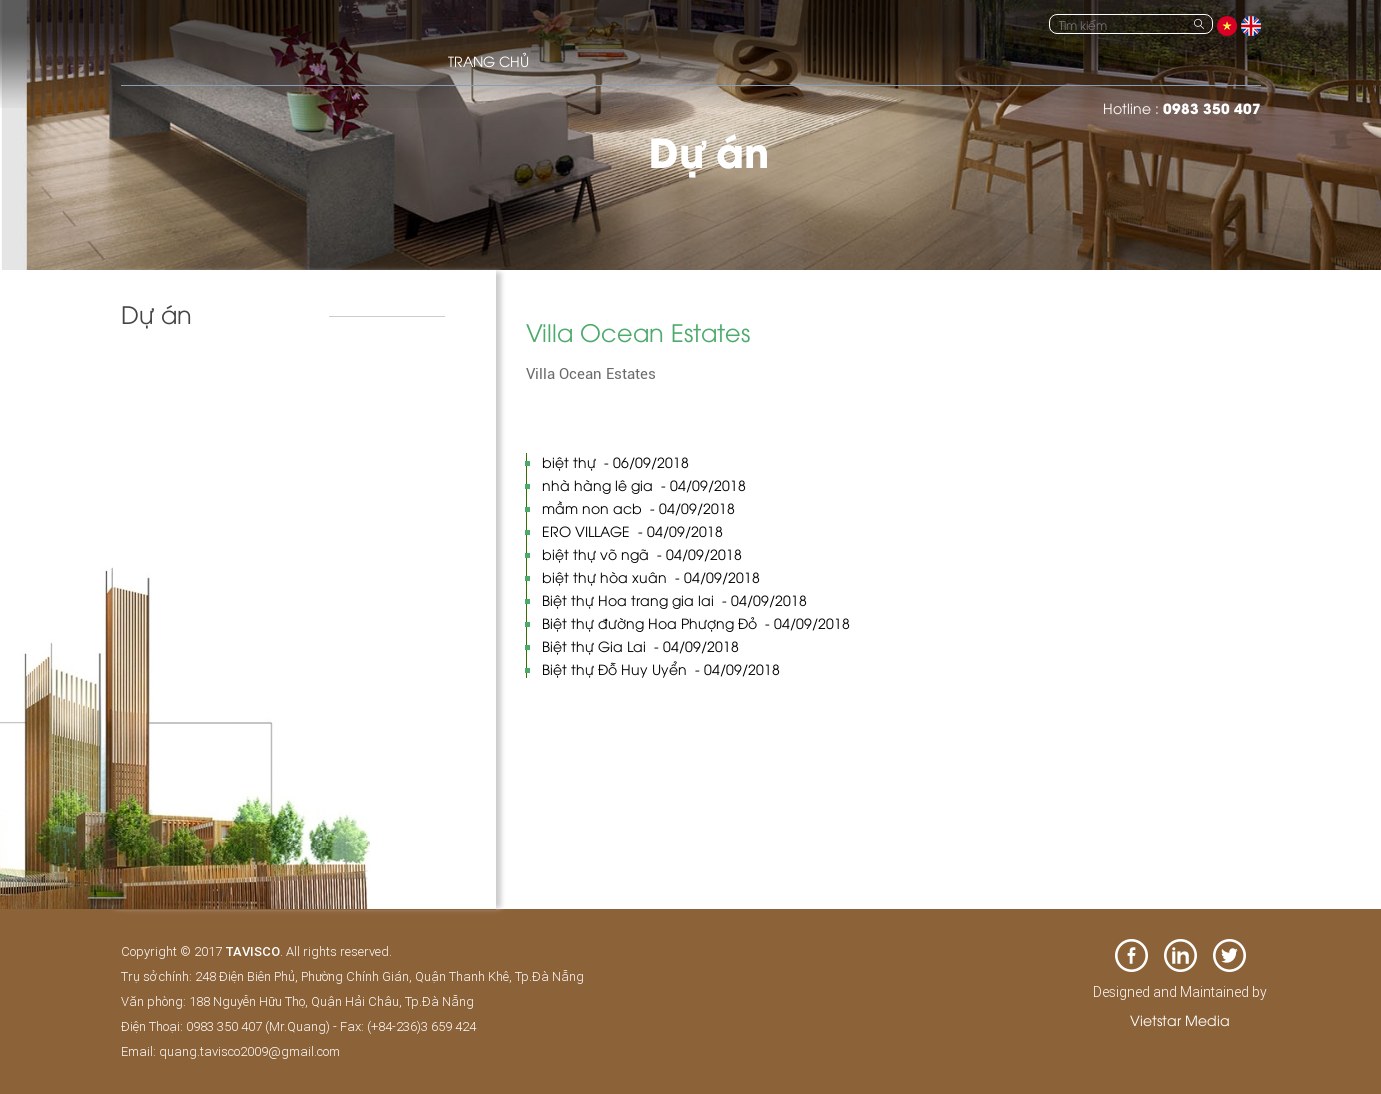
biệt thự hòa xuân (651, 576)
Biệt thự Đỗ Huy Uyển (661, 668)
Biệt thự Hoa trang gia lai (674, 599)
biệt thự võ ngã (642, 553)
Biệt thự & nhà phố (198, 422)
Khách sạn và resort (201, 380)
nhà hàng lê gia (644, 484)
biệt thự (615, 461)
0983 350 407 (1212, 107)
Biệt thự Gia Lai (640, 645)
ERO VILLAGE (632, 530)
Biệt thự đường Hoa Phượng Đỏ (696, 622)
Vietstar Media (1180, 1019)
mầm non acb (638, 507)
